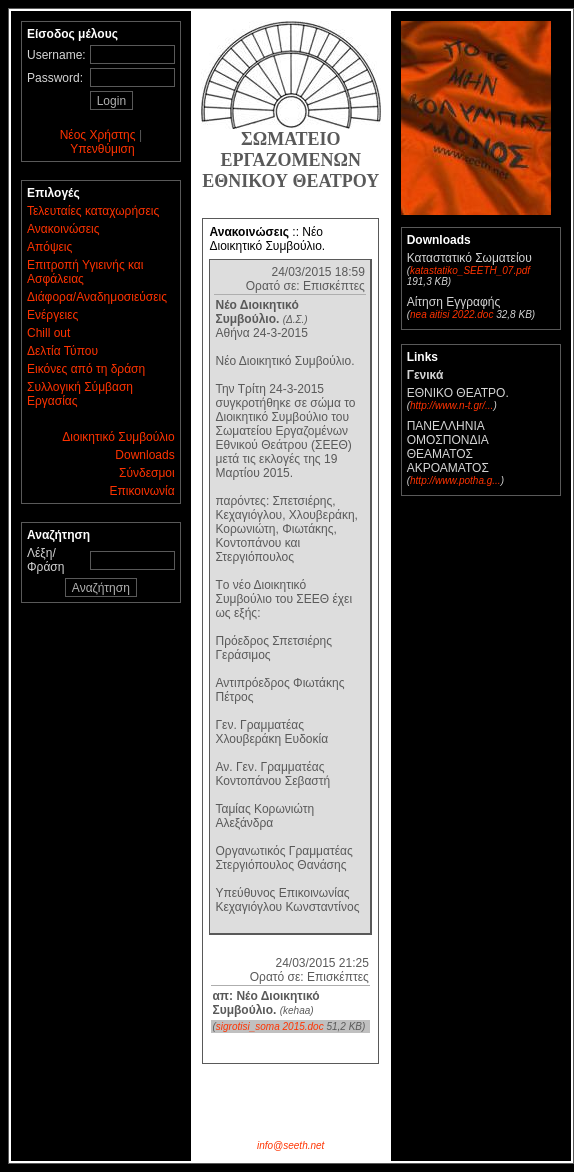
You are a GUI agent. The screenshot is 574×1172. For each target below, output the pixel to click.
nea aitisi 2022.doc (451, 314)
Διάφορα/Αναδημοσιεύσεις (97, 297)
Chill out (48, 333)
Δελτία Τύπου (62, 351)
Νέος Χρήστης (98, 135)
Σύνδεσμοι (147, 473)
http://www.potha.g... (455, 480)
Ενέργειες (52, 315)
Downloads (144, 455)
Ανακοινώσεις (63, 229)
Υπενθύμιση (102, 149)
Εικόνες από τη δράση (86, 369)
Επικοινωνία (142, 491)
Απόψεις (49, 247)
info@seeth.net (290, 1145)
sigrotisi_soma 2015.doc (270, 1026)
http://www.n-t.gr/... (451, 405)
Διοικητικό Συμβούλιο (118, 437)
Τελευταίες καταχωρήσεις (93, 211)
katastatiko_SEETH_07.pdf (470, 270)
